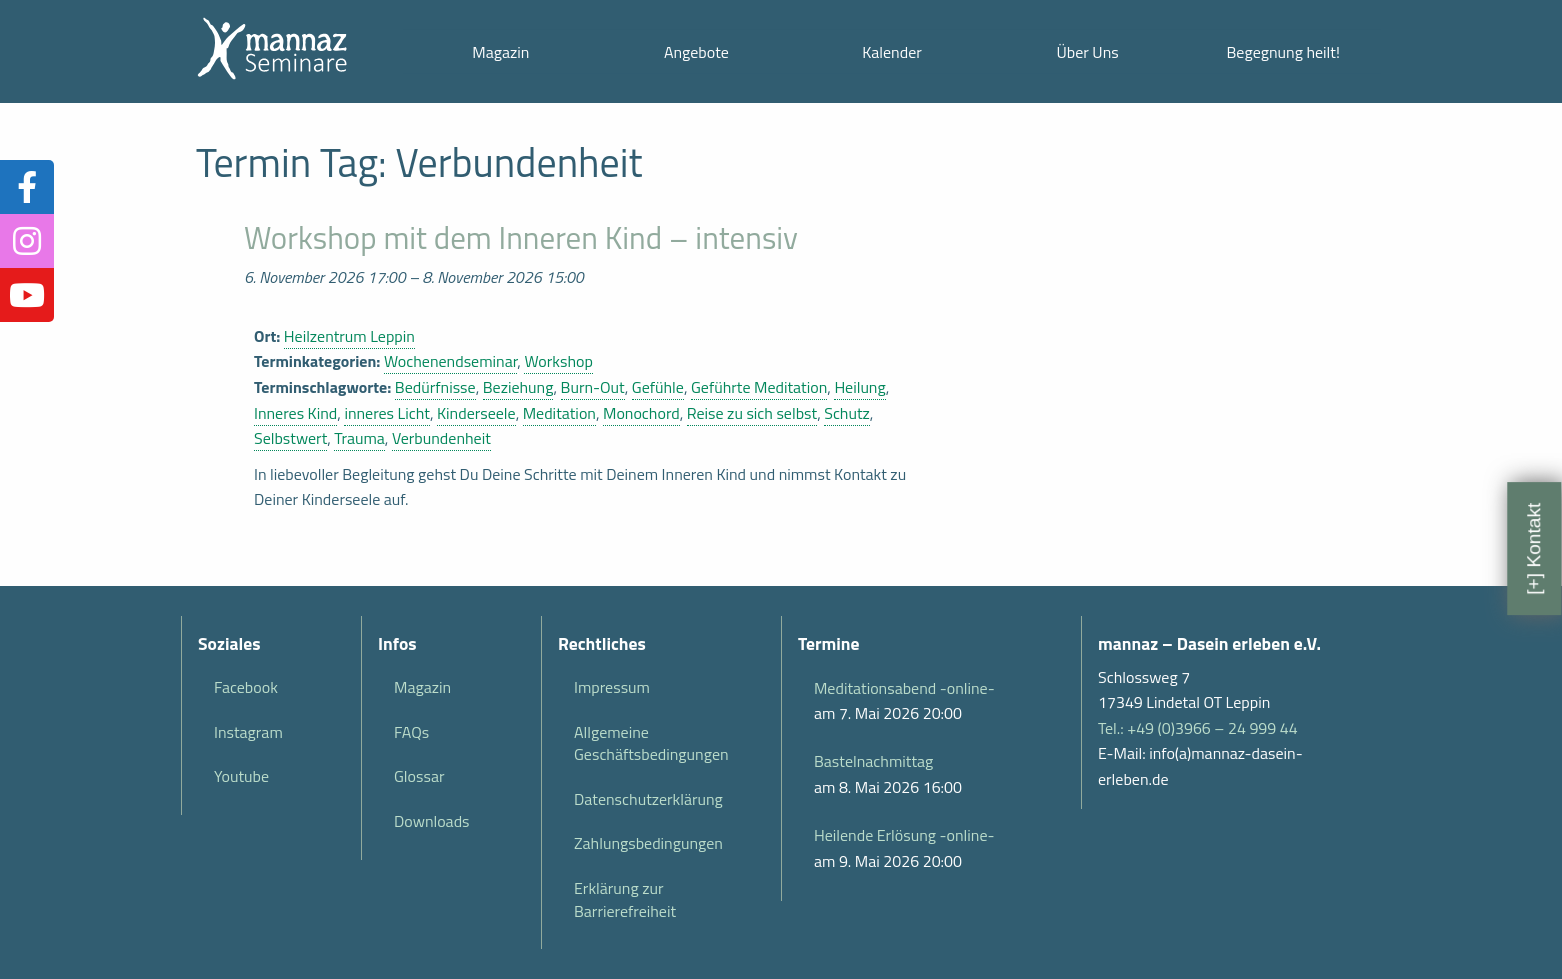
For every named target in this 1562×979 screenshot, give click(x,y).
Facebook (246, 687)
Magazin (500, 52)
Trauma (359, 438)
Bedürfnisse (435, 387)
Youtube (241, 776)
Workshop (558, 361)
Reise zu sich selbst (752, 413)
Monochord (641, 413)
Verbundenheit (441, 438)
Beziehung (518, 387)
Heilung (859, 387)
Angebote (696, 52)
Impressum (612, 687)
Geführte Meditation (759, 387)
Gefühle (658, 387)
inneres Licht (387, 413)
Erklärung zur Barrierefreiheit (625, 899)
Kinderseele (476, 413)
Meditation (559, 413)
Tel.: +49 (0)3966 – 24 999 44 (1198, 728)
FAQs (411, 732)
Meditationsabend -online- (904, 688)
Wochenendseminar (450, 361)
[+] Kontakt (1533, 548)
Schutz (847, 413)
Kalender (892, 52)
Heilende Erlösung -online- (904, 835)
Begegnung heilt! (1283, 52)
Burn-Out (593, 387)
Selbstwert (290, 438)
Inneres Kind (295, 413)
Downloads (432, 821)
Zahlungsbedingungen (648, 843)
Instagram (248, 732)
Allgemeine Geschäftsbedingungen (651, 743)
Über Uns (1087, 52)
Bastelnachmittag (873, 761)
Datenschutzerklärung (648, 799)
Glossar (419, 776)
